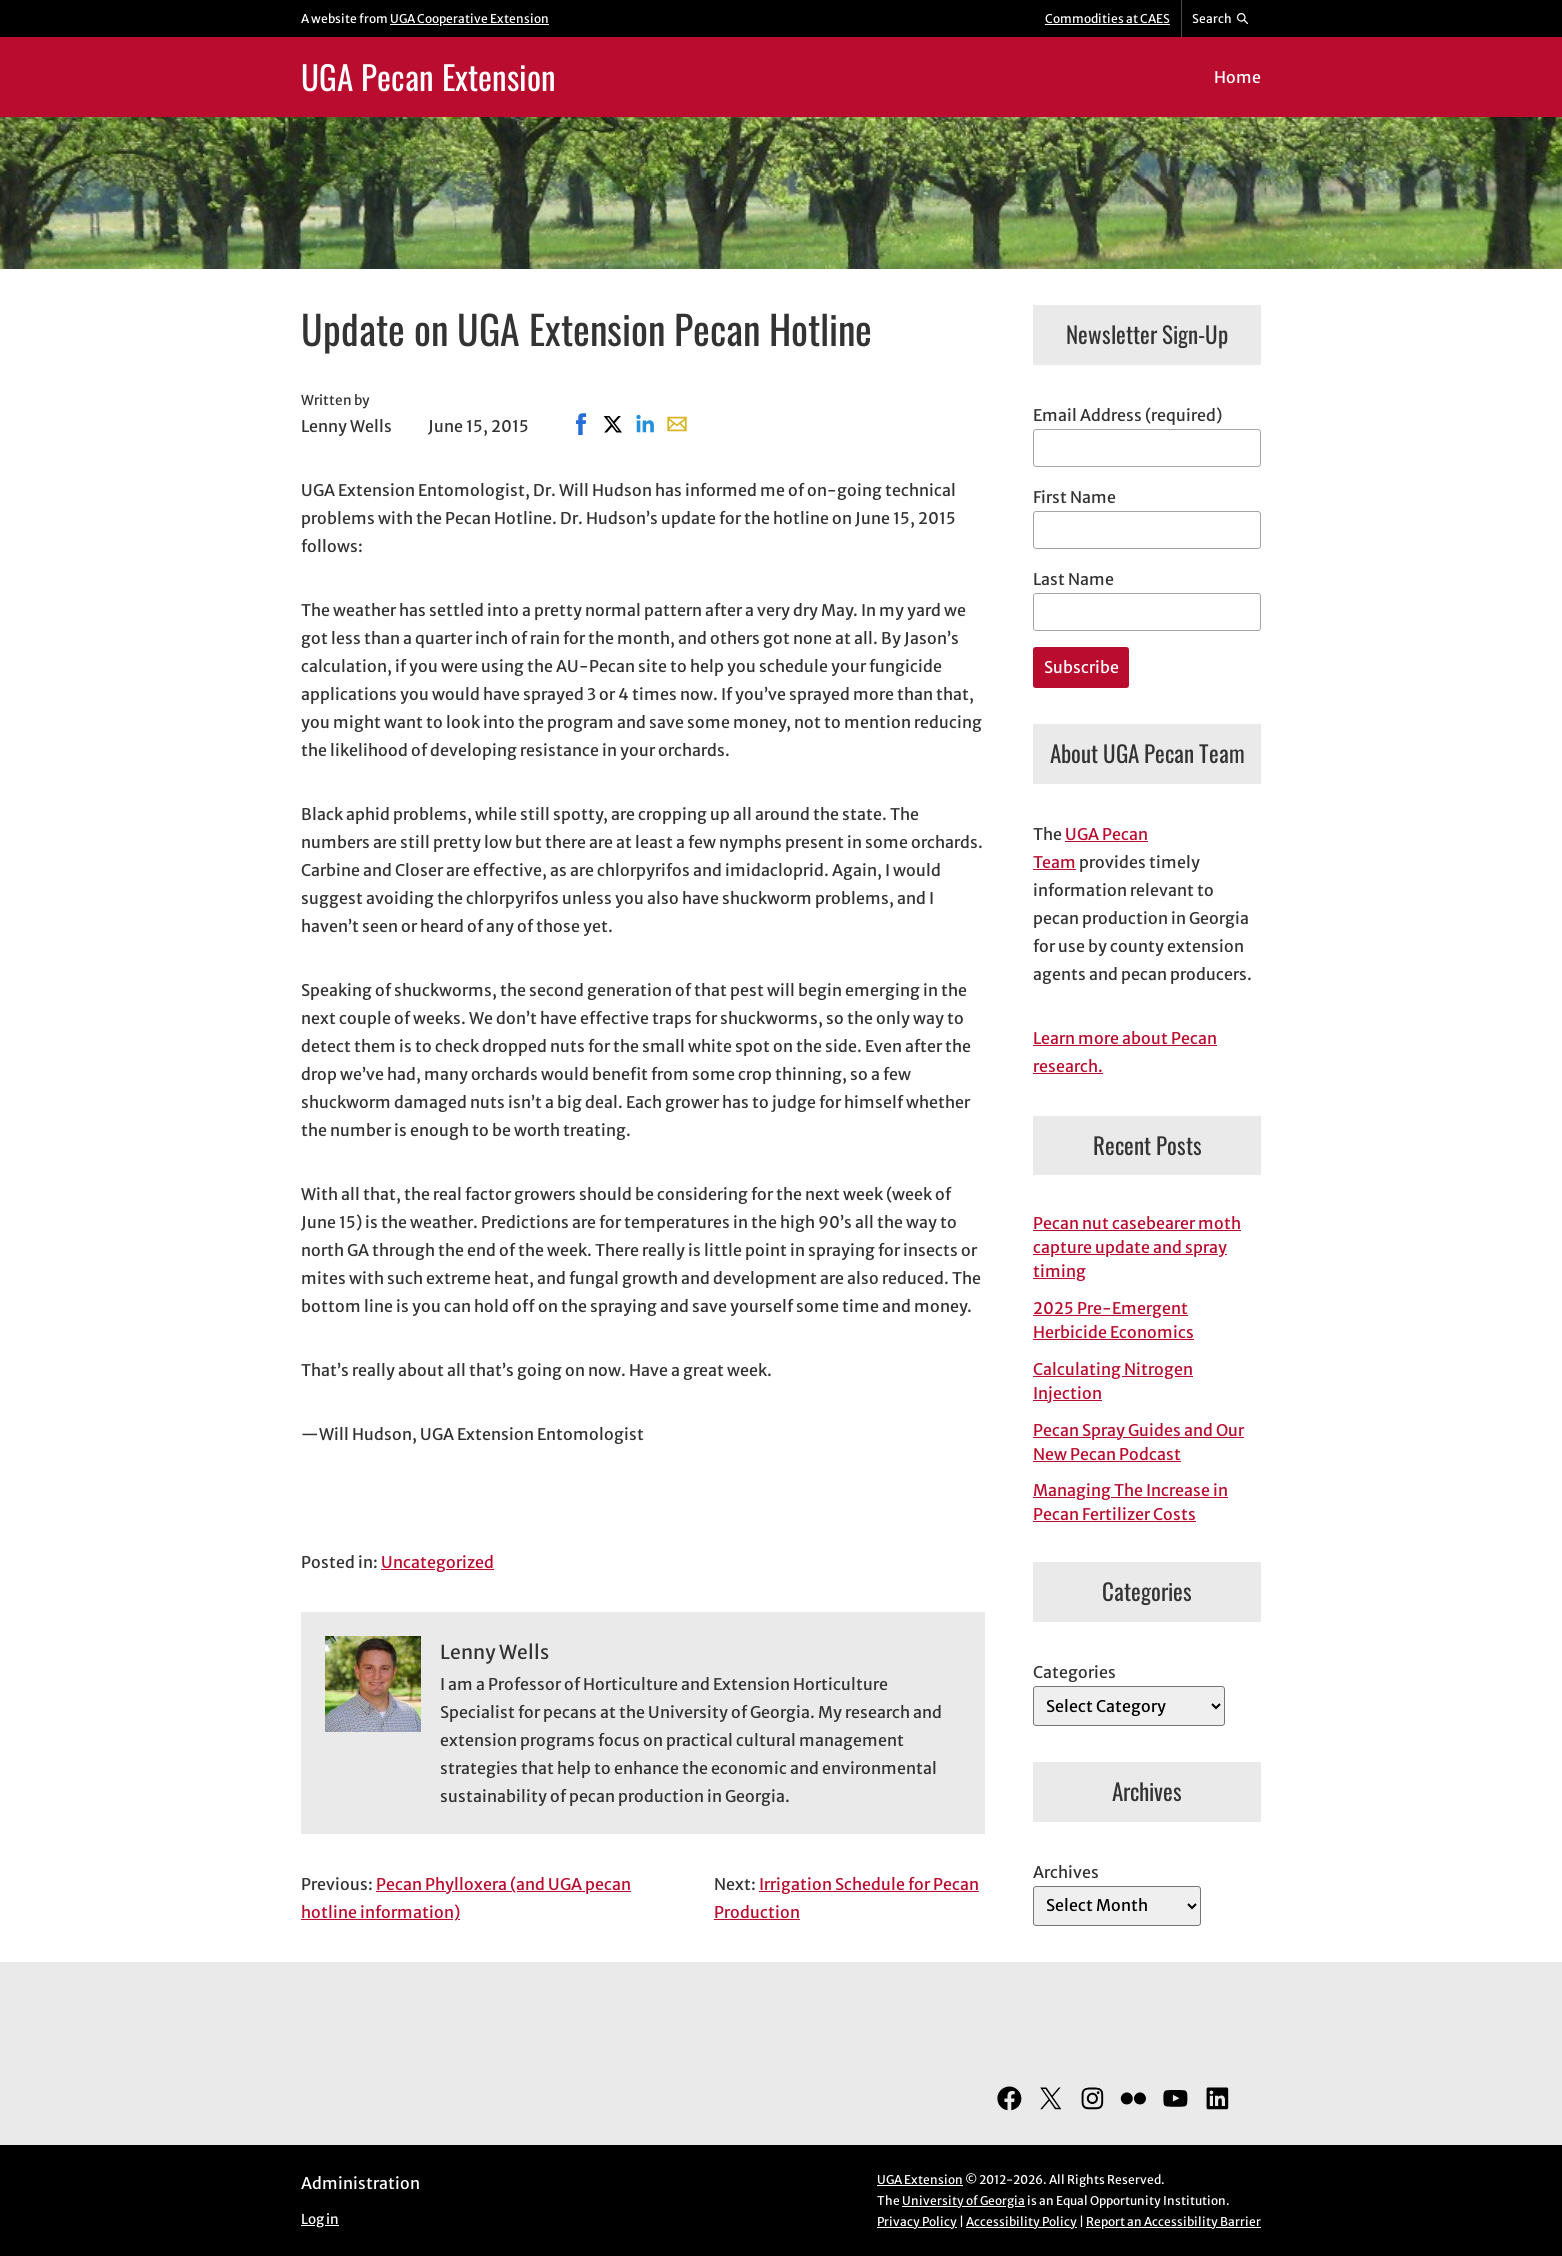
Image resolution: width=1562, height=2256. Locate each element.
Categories (1074, 1672)
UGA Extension (920, 2179)
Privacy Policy (917, 2221)
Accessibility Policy (1021, 2221)
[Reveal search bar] (1221, 19)
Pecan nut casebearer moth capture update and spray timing (1137, 1247)
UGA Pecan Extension (428, 76)
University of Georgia (963, 2200)
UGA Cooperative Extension (469, 18)
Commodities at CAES (1107, 18)
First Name (1074, 497)
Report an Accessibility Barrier (1173, 2221)
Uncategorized (437, 1562)
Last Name (1073, 579)
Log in (320, 2219)
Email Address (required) (1127, 415)
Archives (1066, 1872)
